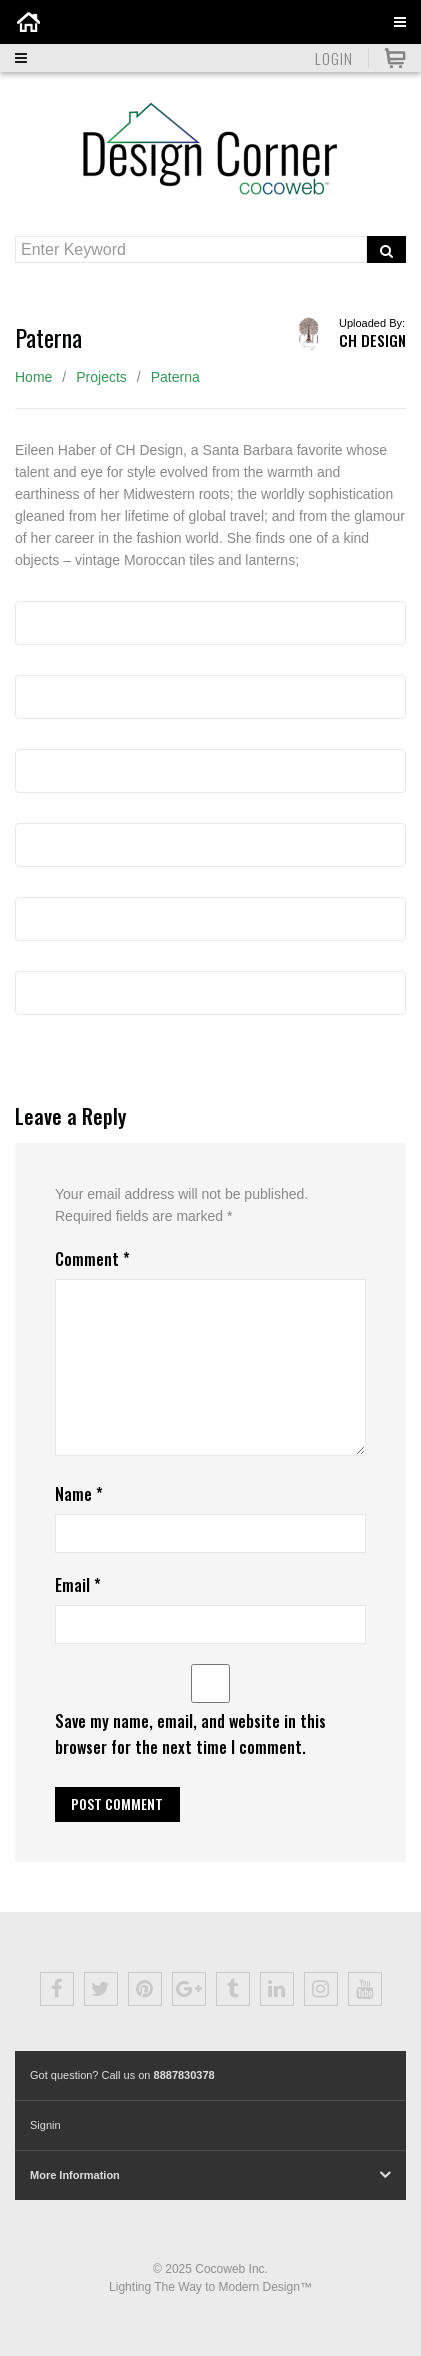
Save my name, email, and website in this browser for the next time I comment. (190, 1733)
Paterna (175, 377)
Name (79, 1494)
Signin (45, 2125)
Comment (92, 1259)
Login (334, 58)
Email (78, 1585)
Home (33, 377)
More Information (75, 2175)
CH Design (372, 340)
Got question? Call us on (122, 2075)
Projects (101, 377)
